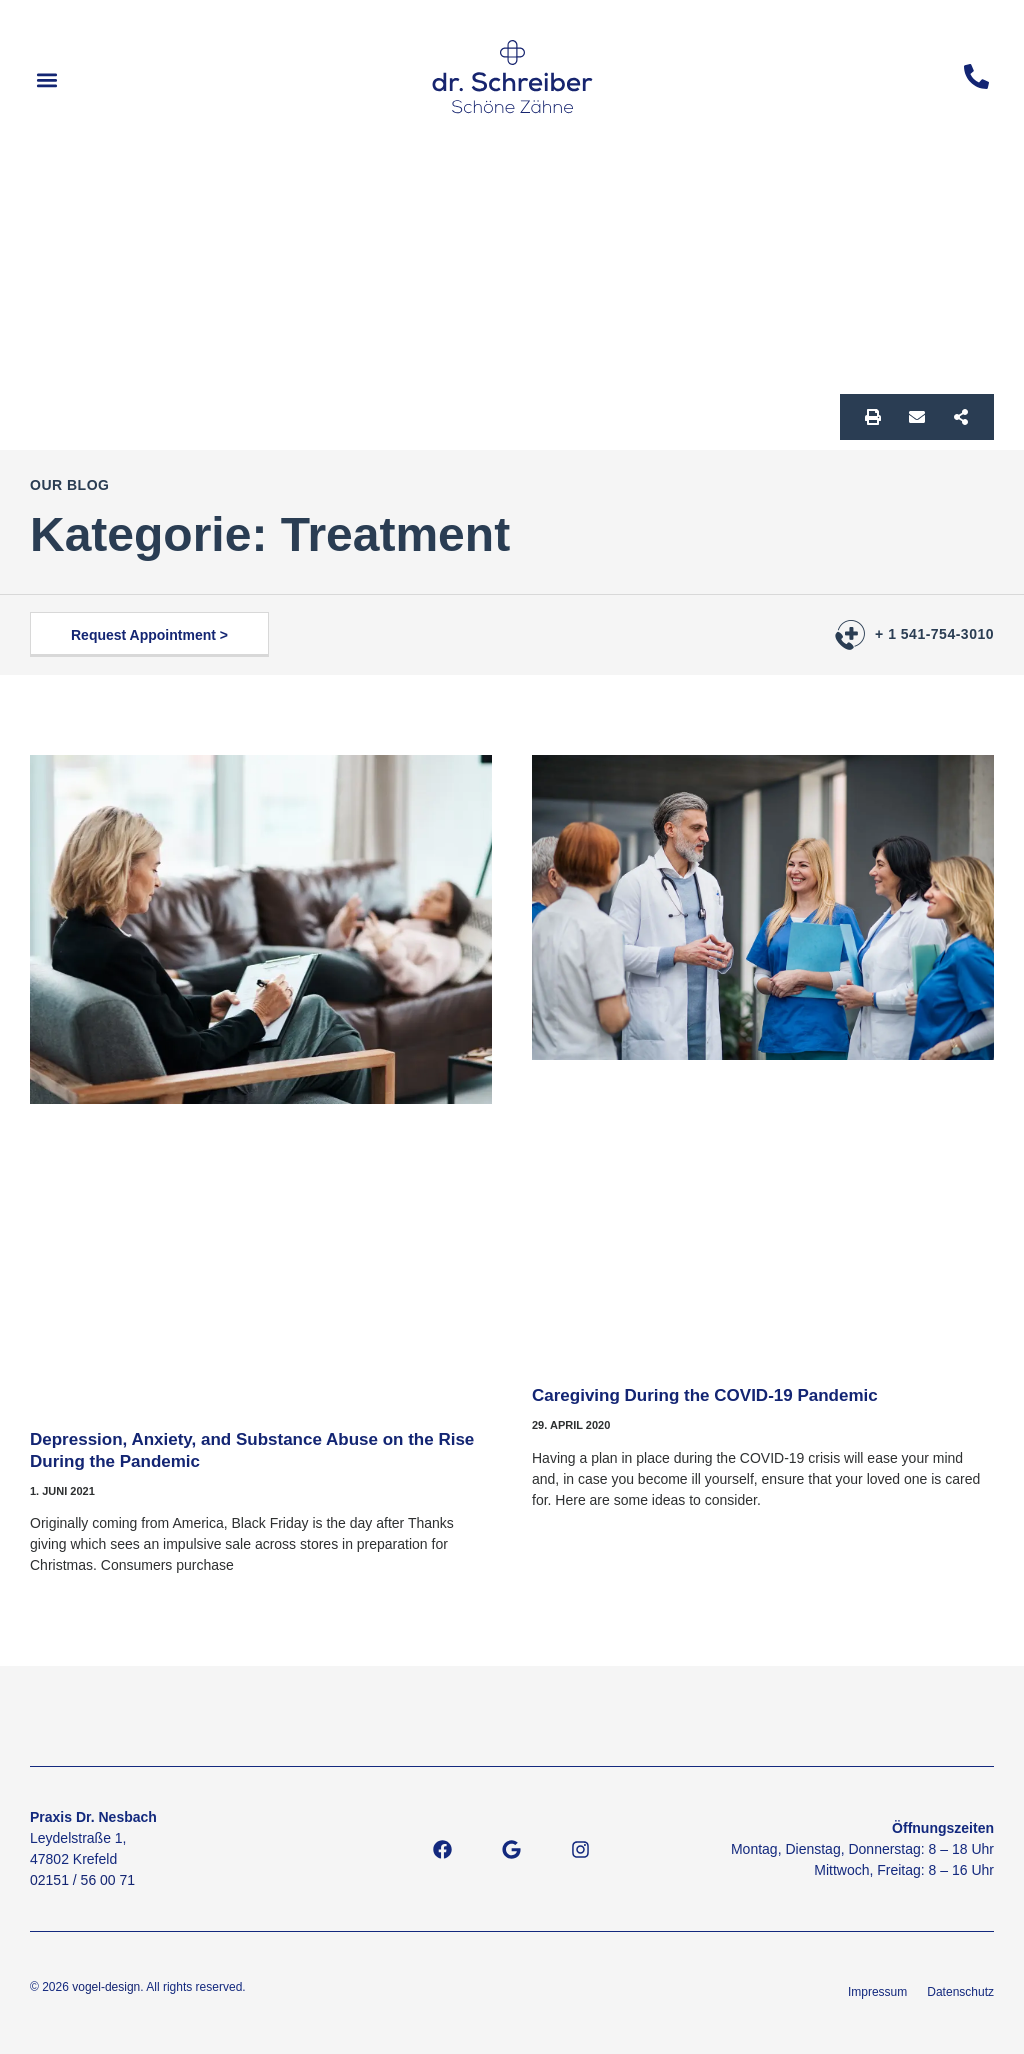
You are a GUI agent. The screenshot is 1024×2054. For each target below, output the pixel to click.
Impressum (877, 1992)
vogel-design (106, 1987)
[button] (46, 80)
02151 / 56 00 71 (82, 1880)
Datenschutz (960, 1992)
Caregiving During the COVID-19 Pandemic (705, 1395)
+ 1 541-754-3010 (934, 634)
